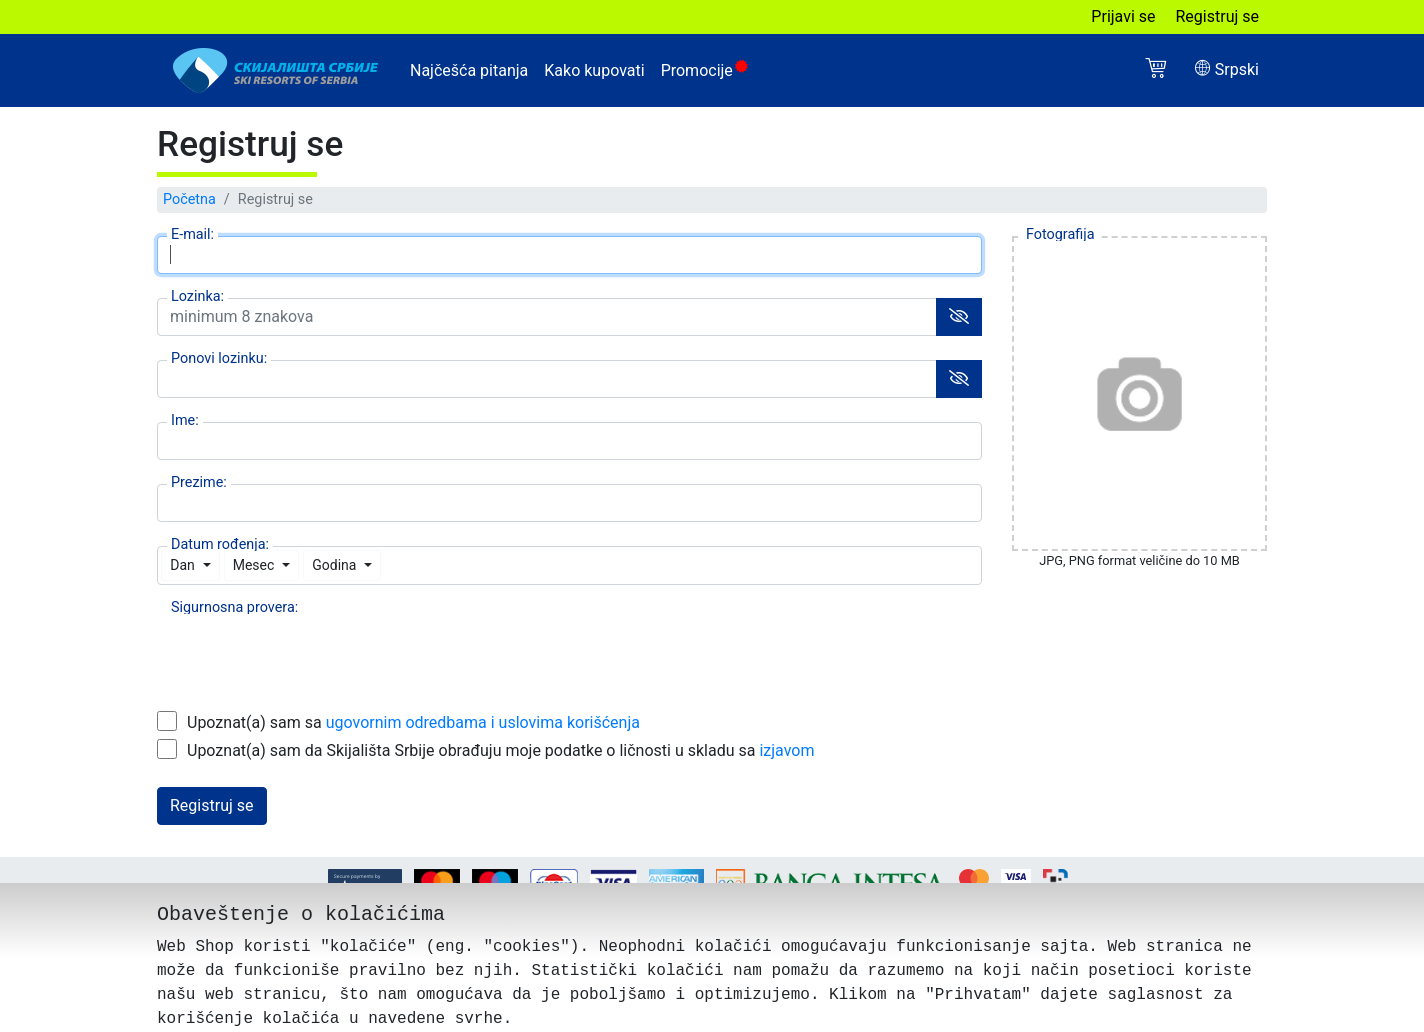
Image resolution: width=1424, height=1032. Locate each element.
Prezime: (199, 481)
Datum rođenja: (220, 543)
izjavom (786, 750)
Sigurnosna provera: (234, 606)
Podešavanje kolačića (749, 921)
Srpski (1227, 69)
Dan (182, 565)
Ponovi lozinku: (219, 357)
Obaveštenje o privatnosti (913, 921)
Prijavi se (1123, 16)
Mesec (254, 565)
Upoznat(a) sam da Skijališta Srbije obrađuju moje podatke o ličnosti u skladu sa (500, 750)
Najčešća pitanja (469, 70)
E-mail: (192, 233)
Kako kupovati (594, 70)
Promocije (704, 70)
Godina (334, 565)
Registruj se (1218, 16)
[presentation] (309, 648)
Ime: (185, 419)
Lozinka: (197, 295)
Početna (189, 199)
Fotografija (1060, 233)
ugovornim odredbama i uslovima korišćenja (483, 722)
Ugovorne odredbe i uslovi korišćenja (547, 921)
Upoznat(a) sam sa (413, 722)
